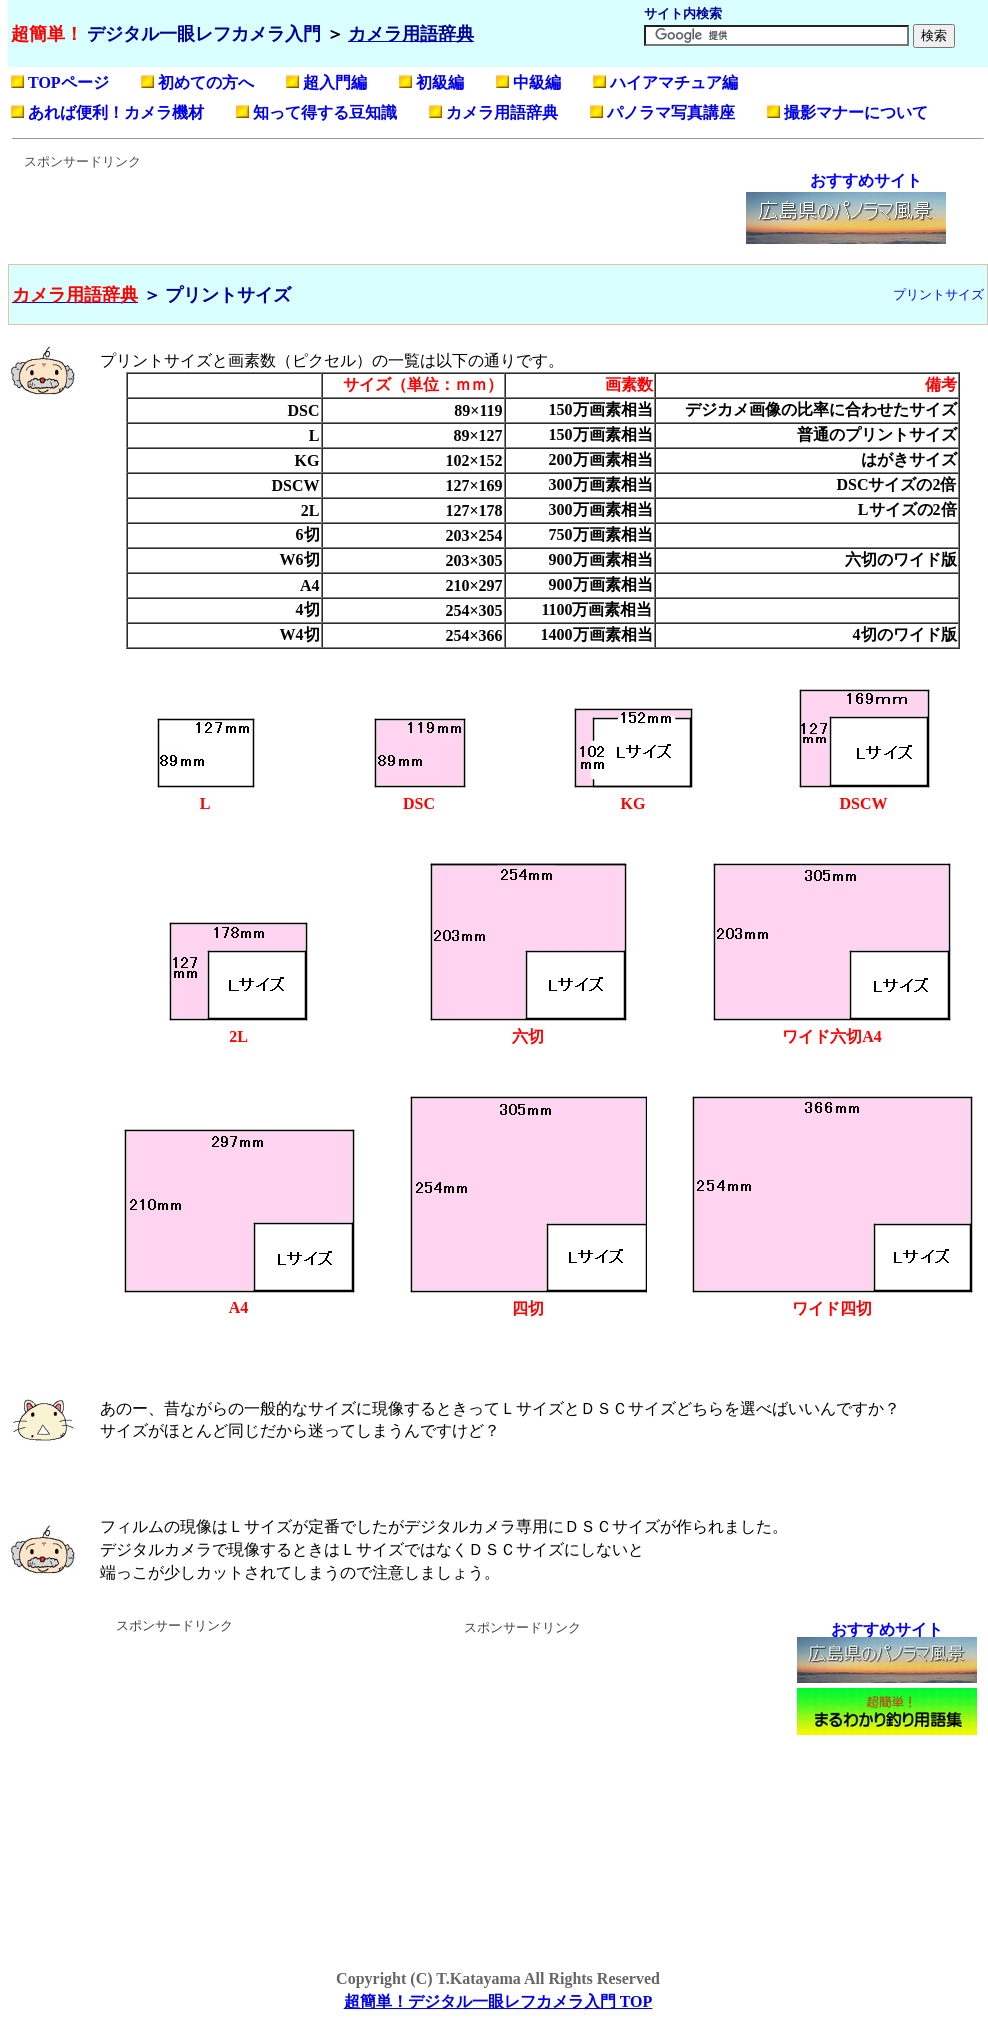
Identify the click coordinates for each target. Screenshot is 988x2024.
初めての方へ (206, 82)
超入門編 (335, 82)
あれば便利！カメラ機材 (116, 112)
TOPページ (68, 82)
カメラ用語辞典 (502, 112)
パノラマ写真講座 (671, 112)
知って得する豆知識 (325, 112)
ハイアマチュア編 (674, 82)
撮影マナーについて (856, 112)
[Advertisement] (375, 216)
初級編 (440, 82)
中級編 (537, 82)
